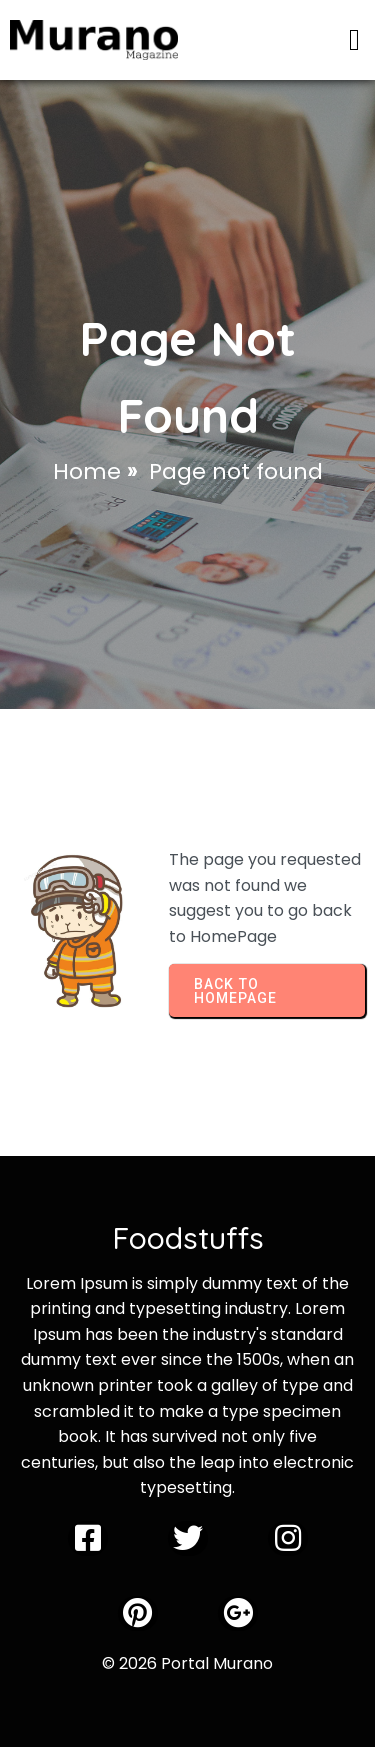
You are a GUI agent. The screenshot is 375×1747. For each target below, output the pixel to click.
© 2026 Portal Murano (187, 1663)
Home (87, 471)
